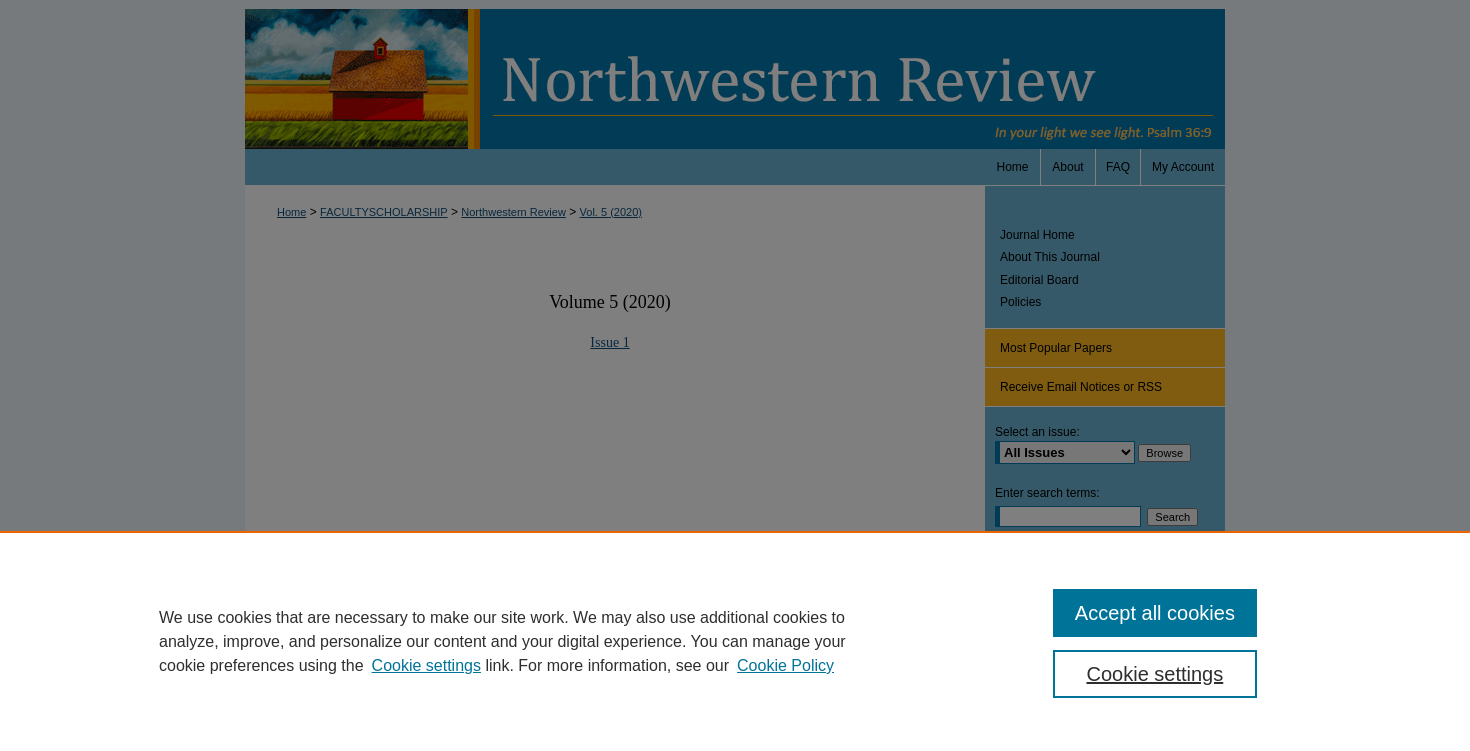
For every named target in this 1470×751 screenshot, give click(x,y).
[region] (735, 641)
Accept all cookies (1155, 613)
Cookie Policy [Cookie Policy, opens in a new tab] (785, 665)
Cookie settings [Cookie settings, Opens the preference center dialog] (1155, 674)
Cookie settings (426, 665)
